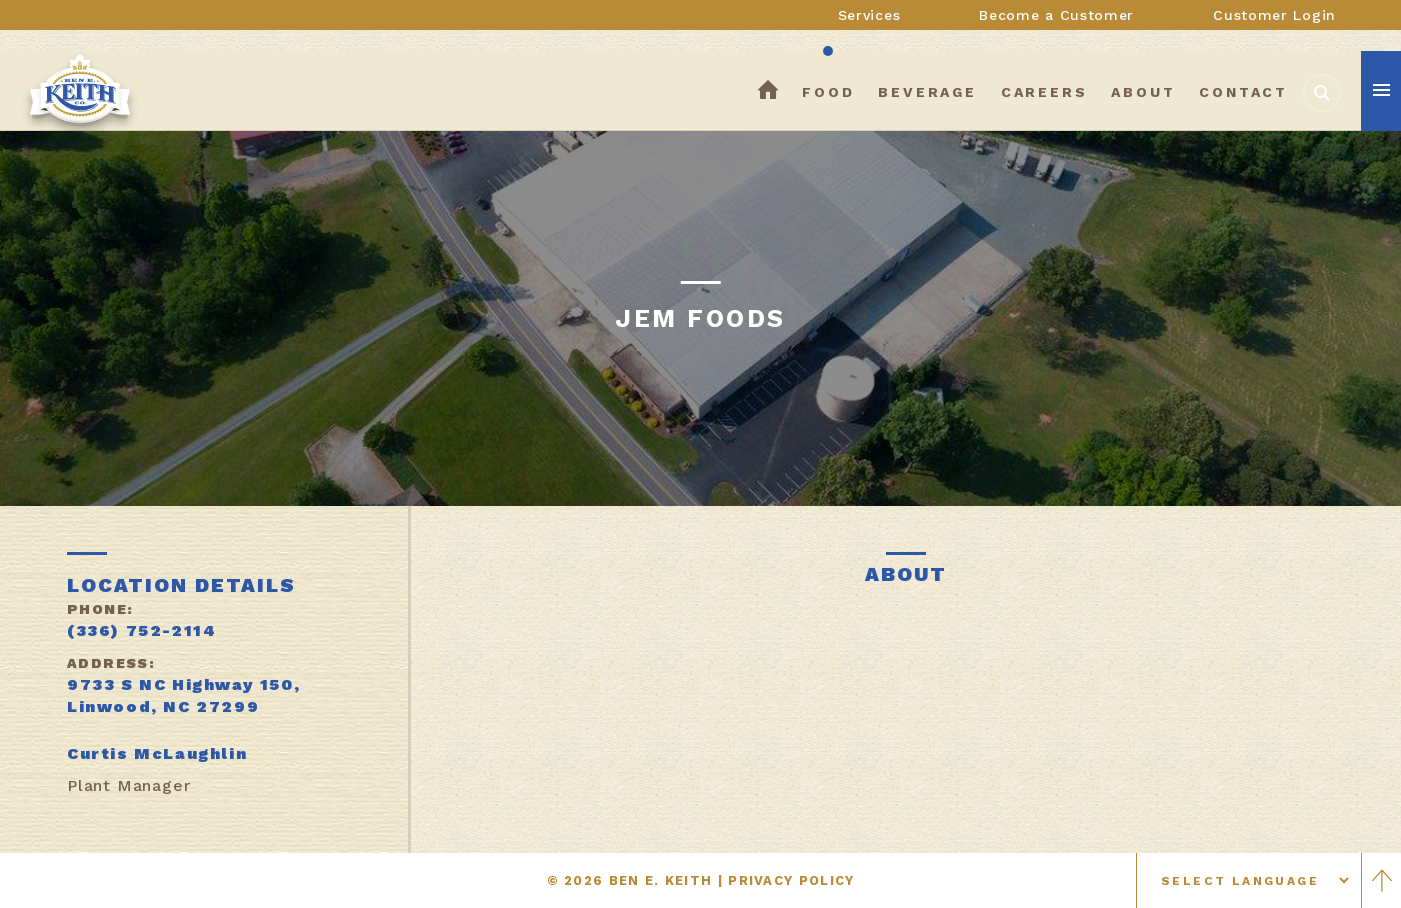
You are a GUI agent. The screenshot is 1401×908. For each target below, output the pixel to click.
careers (1044, 92)
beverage (927, 92)
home (768, 91)
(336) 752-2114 (141, 630)
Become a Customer (1056, 15)
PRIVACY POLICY (791, 880)
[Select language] (1249, 880)
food (828, 92)
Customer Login (1274, 15)
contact (1243, 92)
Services (869, 15)
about (1143, 92)
